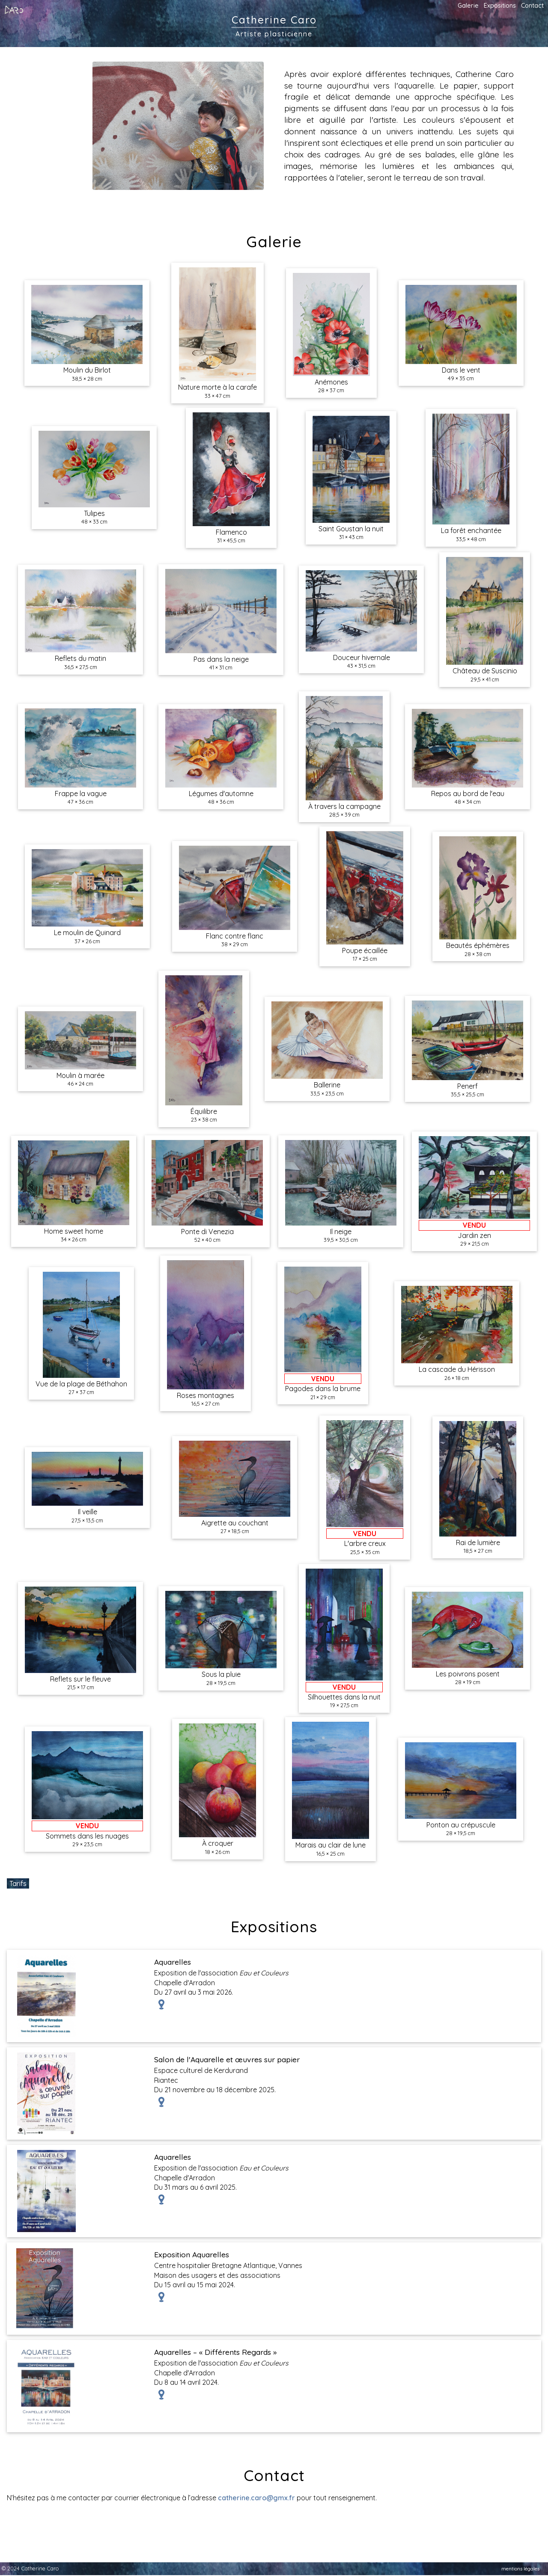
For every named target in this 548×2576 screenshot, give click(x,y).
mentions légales (520, 2568)
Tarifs (18, 1883)
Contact (532, 5)
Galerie (468, 5)
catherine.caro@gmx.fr (256, 2497)
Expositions (500, 5)
